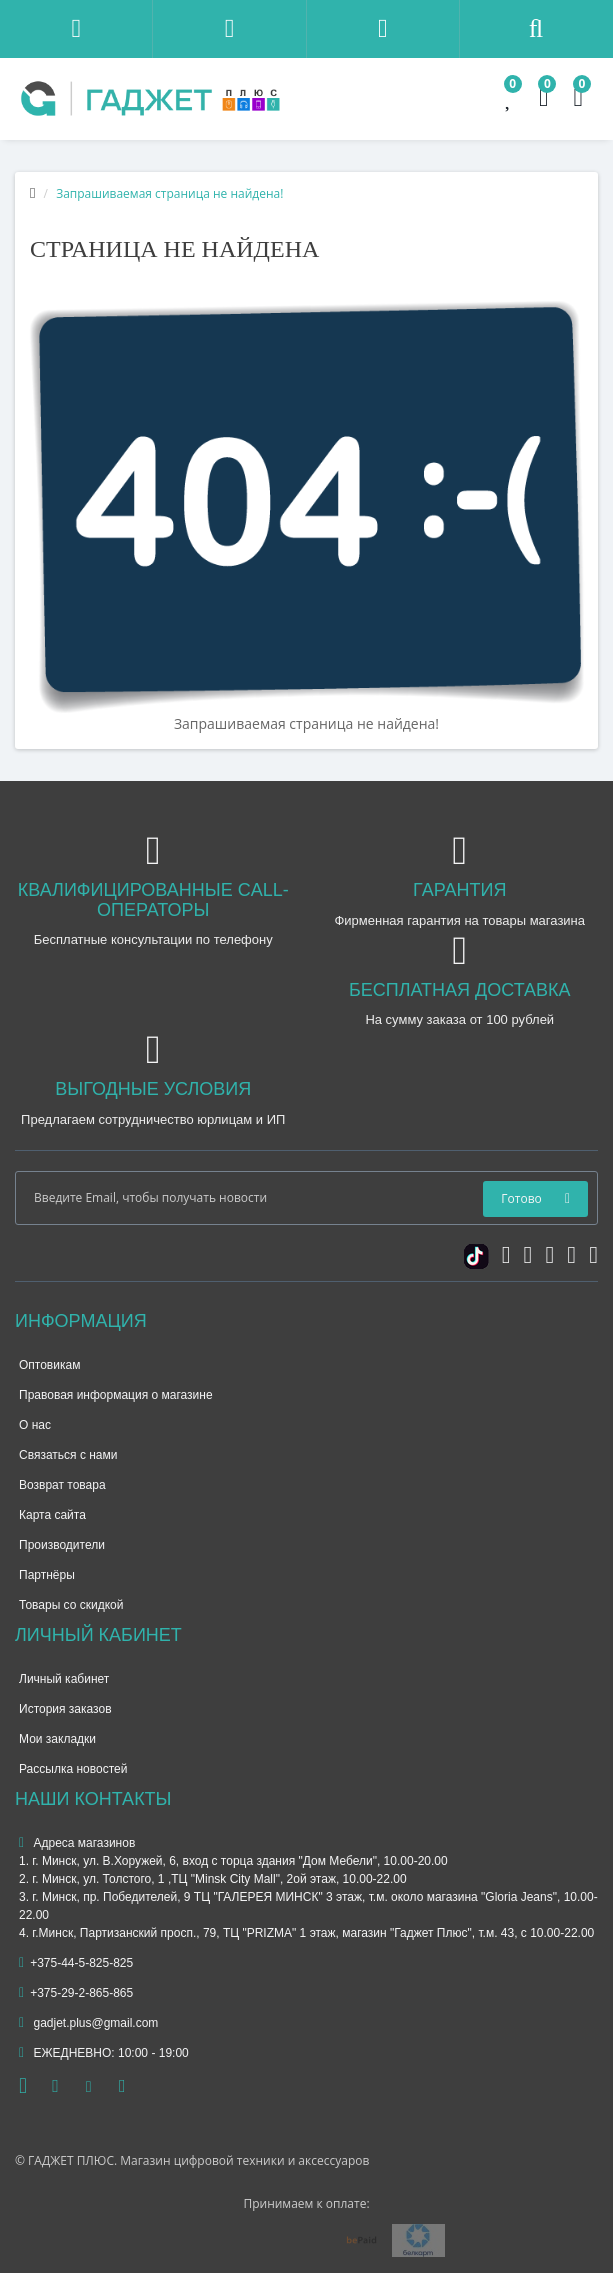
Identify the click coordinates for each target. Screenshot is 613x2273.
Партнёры (47, 1575)
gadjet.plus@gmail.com (88, 2023)
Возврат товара (62, 1485)
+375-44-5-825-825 (76, 1963)
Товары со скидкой (71, 1605)
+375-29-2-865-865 (76, 1993)
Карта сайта (52, 1515)
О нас (35, 1425)
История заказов (65, 1709)
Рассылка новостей (73, 1769)
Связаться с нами (68, 1455)
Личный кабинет (64, 1679)
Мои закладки (57, 1739)
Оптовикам (49, 1365)
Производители (62, 1545)
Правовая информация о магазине (116, 1395)
